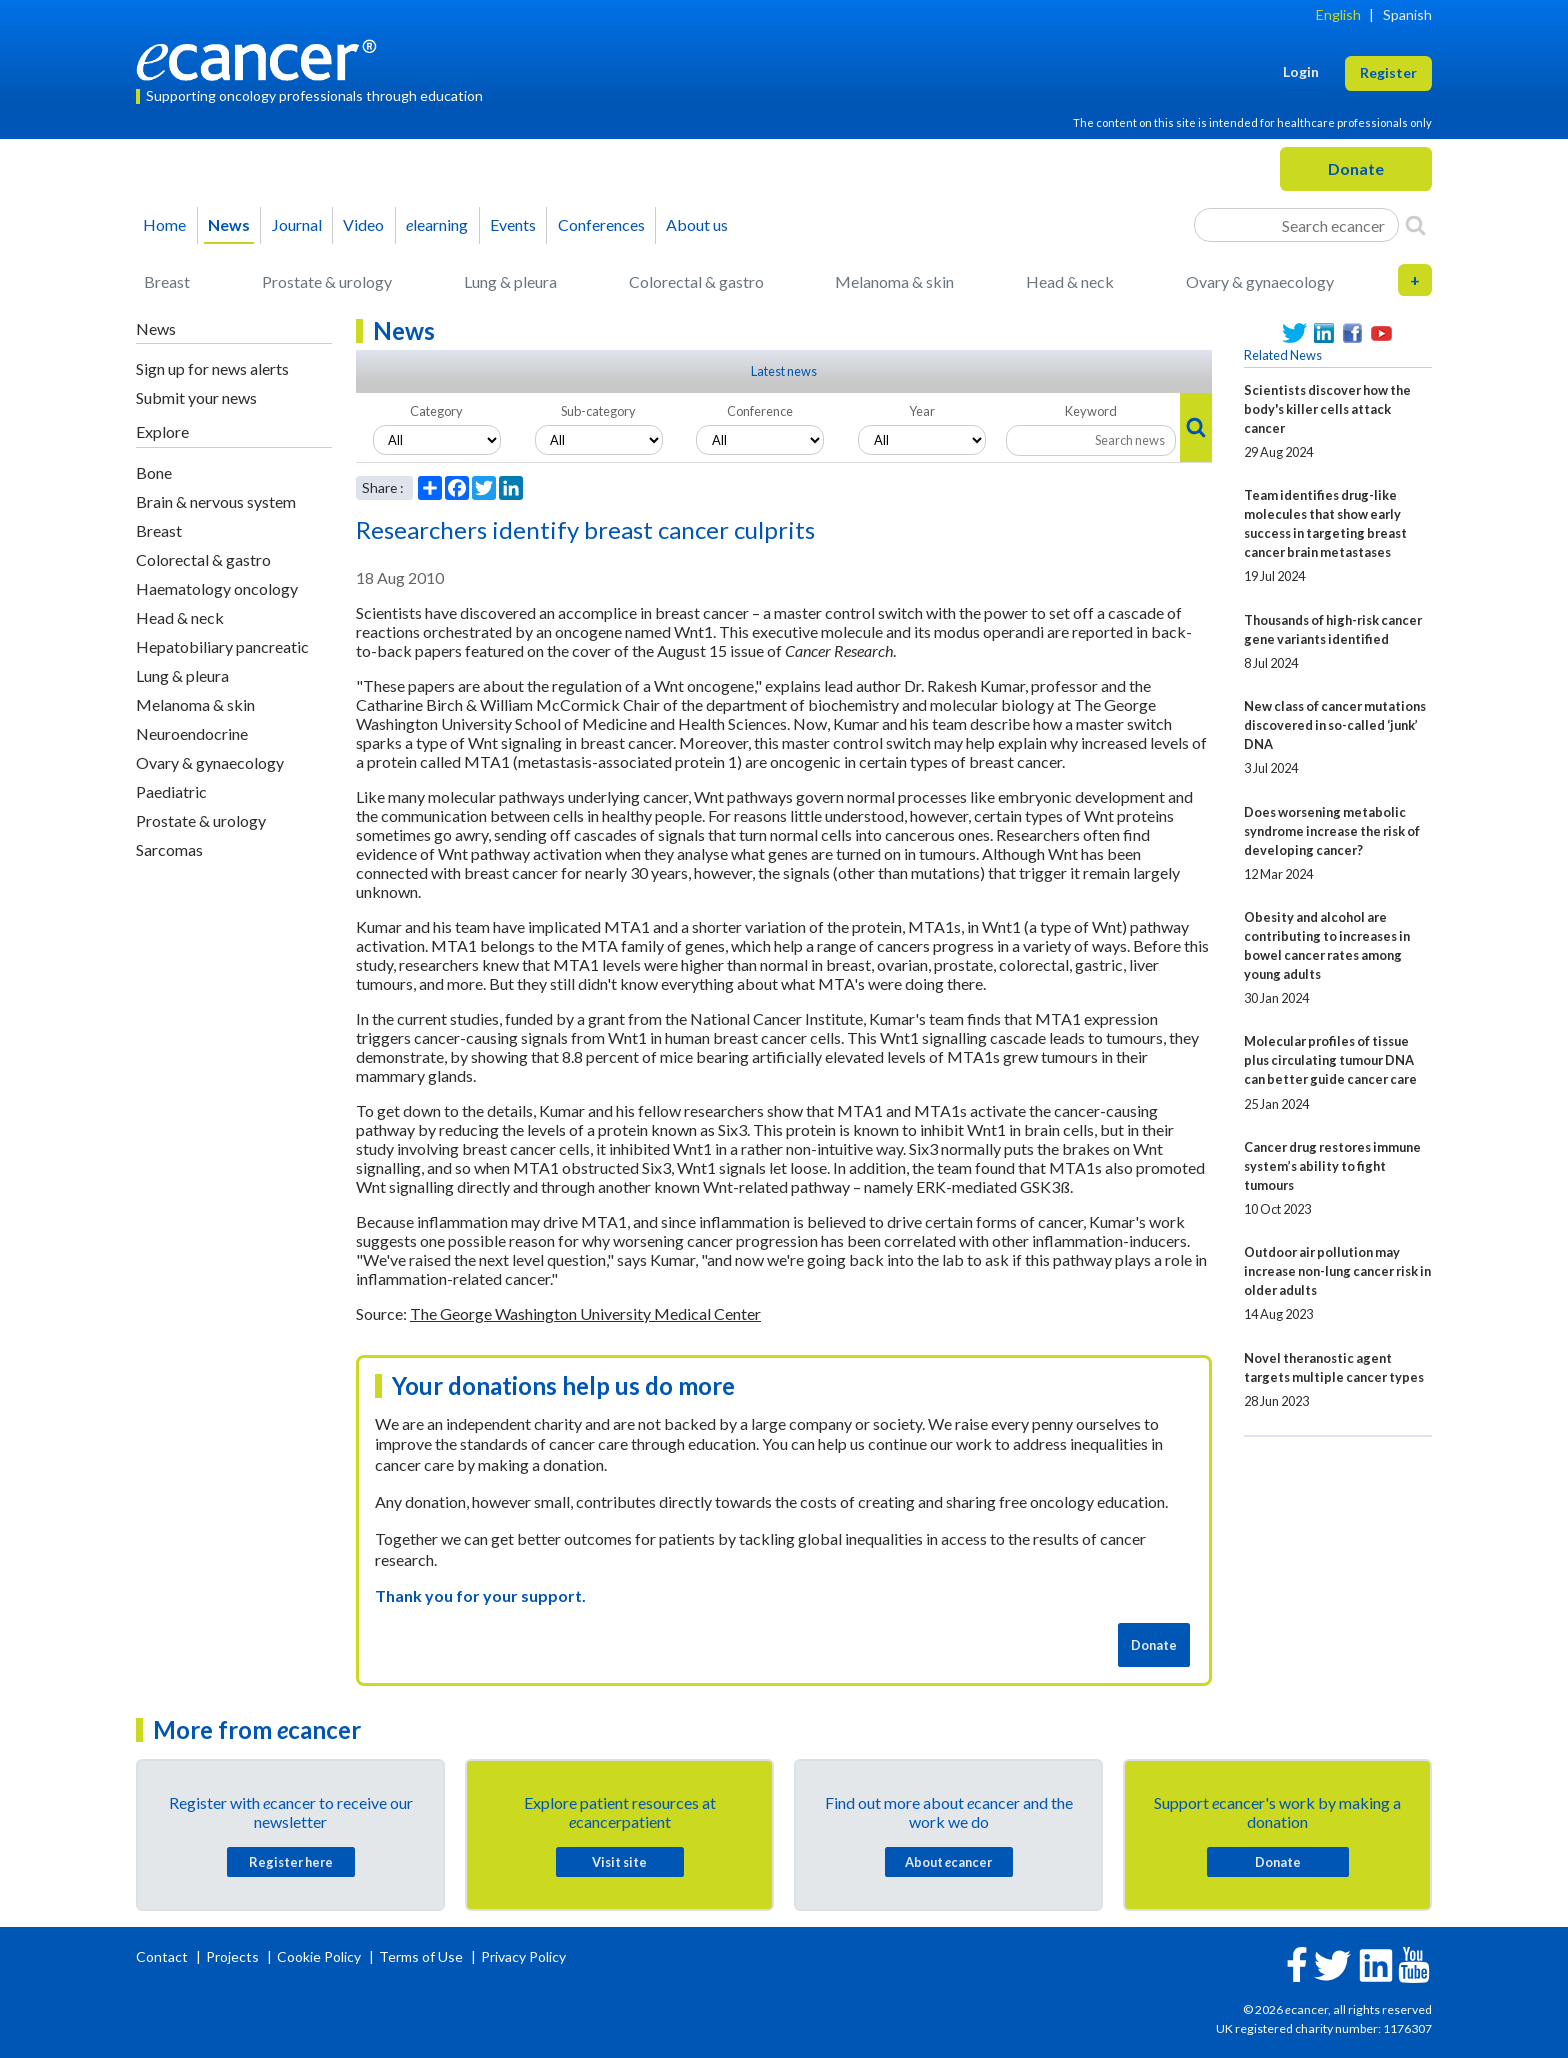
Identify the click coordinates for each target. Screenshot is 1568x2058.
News (229, 224)
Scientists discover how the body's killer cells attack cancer (1327, 409)
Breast (167, 281)
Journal (297, 224)
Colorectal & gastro (696, 281)
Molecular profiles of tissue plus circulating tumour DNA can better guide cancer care (1330, 1060)
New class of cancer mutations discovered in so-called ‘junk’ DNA (1335, 725)
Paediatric (171, 791)
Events (513, 224)
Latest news (784, 371)
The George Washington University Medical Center (585, 1313)
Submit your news (196, 397)
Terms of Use (421, 1956)
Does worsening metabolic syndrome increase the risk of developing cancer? (1332, 831)
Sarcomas (169, 849)
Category (436, 411)
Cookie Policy (319, 1956)
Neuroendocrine (192, 733)
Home (164, 224)
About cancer (948, 1862)
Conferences (601, 224)
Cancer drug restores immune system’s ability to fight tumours (1332, 1166)
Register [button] (1388, 72)
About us (697, 224)
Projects (234, 1956)
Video (363, 224)
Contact (163, 1956)
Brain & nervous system (216, 501)
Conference (760, 411)
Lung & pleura (510, 281)
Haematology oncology (217, 588)
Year (922, 411)
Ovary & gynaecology (1260, 281)
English (1338, 14)
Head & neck (1070, 281)
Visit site (619, 1862)
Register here (291, 1862)
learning (437, 224)
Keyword (1091, 411)
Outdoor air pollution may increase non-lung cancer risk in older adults (1337, 1271)
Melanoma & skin (894, 281)
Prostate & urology (327, 281)
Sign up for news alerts (212, 368)
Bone (154, 472)
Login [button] (1301, 71)
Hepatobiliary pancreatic (222, 646)
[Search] (1415, 225)
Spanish (1407, 14)
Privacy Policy (523, 1956)
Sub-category (598, 411)
